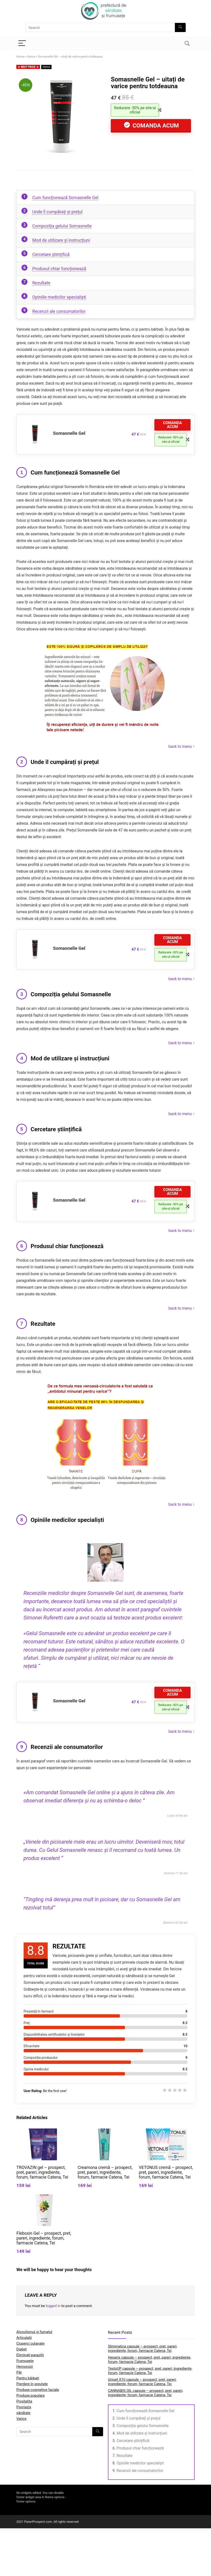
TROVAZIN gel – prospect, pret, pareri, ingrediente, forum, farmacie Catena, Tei (42, 2172)
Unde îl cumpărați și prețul (57, 211)
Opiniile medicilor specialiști (59, 297)
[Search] (187, 43)
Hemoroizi (24, 2366)
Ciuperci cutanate (30, 2343)
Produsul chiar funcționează (59, 268)
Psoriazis (23, 2407)
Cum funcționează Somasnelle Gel (65, 197)
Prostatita (24, 2401)
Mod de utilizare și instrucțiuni (61, 240)
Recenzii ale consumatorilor (59, 311)
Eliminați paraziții (30, 2355)
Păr (19, 2372)
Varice (31, 56)
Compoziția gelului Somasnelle (62, 225)
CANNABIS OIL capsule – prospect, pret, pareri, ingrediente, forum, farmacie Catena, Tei (145, 2393)
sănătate (23, 2413)
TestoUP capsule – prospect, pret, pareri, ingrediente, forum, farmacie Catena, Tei (150, 2370)
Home (20, 56)
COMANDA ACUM (155, 125)
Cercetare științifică (51, 254)
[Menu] (22, 43)
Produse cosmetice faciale (37, 2390)
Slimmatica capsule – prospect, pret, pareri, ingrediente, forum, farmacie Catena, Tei (142, 2348)
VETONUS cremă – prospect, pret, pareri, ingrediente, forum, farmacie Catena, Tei (166, 2172)
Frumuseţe (24, 2361)
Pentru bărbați (27, 2378)
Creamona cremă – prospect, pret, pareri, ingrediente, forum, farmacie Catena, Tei (105, 2172)
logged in (53, 2306)
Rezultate (41, 282)
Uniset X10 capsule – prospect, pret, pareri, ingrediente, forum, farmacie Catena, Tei (142, 2381)
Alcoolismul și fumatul (34, 2332)
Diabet (21, 2349)
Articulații (24, 2337)
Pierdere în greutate (32, 2384)
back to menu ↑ (182, 746)
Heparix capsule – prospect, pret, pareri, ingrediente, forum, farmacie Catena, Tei (149, 2359)
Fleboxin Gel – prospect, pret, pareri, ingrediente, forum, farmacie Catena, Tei (43, 2238)
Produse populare (30, 2395)
